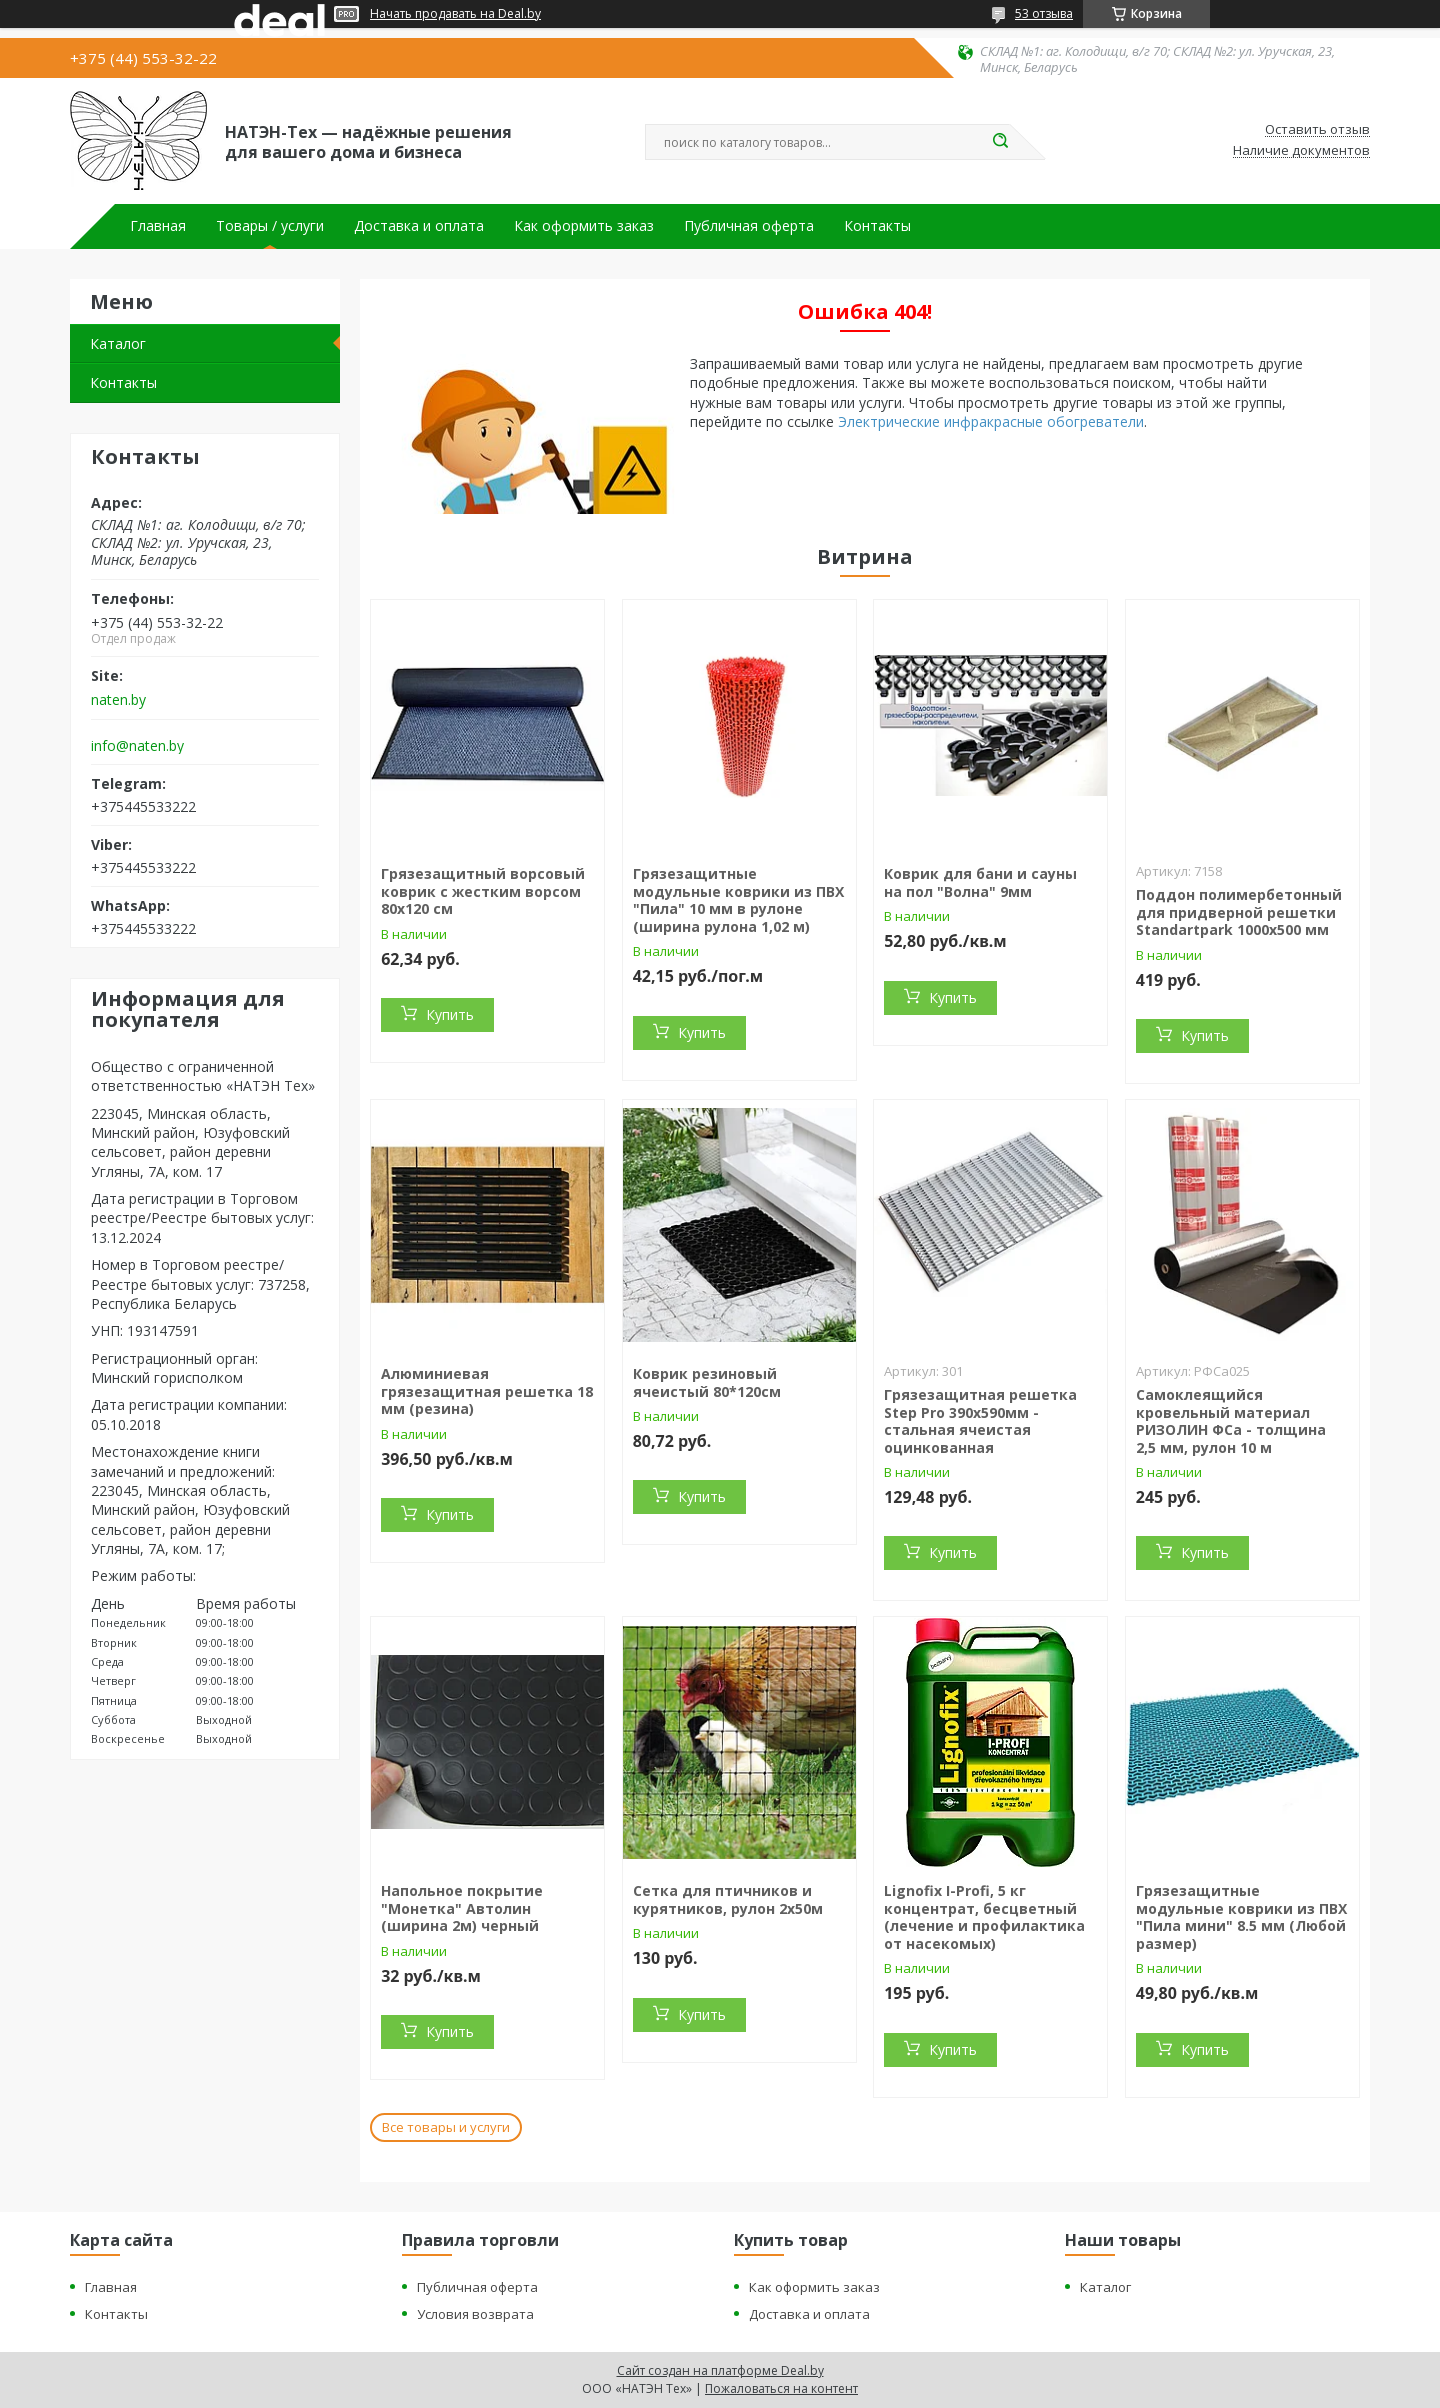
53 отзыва (1044, 13)
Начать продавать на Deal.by (455, 14)
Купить (450, 1014)
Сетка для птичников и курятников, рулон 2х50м (728, 1899)
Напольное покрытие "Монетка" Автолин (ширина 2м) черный (462, 1908)
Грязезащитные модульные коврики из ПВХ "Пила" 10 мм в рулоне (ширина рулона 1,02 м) (738, 900)
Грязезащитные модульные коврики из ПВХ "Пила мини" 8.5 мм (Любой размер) (1241, 1917)
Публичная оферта (749, 226)
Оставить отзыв (1317, 130)
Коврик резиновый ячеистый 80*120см (707, 1382)
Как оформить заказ (584, 226)
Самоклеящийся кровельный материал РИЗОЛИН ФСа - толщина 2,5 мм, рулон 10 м (1231, 1421)
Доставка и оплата (419, 226)
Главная (158, 226)
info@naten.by (137, 746)
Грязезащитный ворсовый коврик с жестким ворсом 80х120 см (483, 891)
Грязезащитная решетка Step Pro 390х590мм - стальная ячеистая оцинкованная (980, 1421)
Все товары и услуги (446, 2127)
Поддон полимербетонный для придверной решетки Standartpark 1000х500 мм (1239, 912)
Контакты (877, 226)
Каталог (118, 343)
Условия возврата (475, 2314)
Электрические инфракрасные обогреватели (991, 421)
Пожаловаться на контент (781, 2388)
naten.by (118, 700)
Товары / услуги (270, 226)
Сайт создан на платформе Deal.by (720, 2370)
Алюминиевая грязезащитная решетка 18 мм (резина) (487, 1391)
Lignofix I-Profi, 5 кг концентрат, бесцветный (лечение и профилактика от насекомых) (984, 1917)
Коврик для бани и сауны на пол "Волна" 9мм (980, 882)
